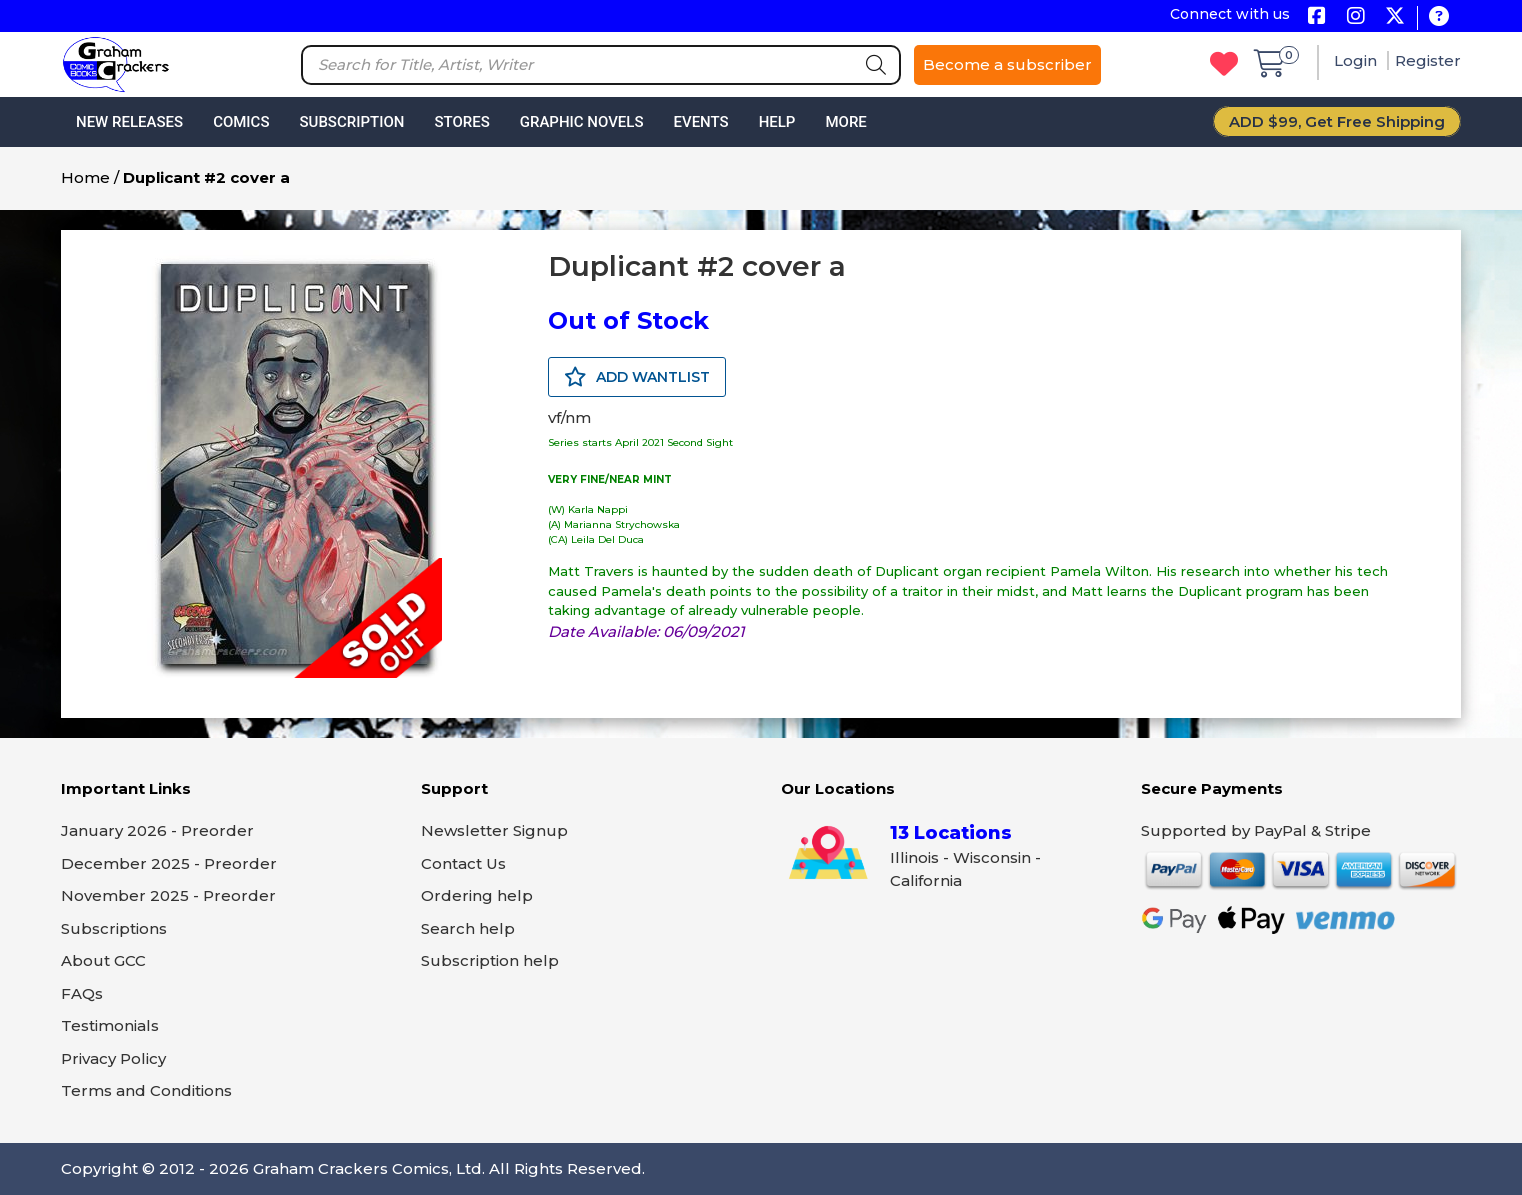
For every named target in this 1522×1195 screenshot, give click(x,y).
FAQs (82, 993)
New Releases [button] (129, 122)
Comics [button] (241, 122)
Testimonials (110, 1025)
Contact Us (463, 863)
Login (1357, 60)
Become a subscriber (1007, 64)
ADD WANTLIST (637, 377)
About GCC (103, 960)
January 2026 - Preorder (157, 830)
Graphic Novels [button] (582, 122)
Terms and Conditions (146, 1090)
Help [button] (777, 122)
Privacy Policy (113, 1058)
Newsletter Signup (494, 830)
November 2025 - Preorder (168, 895)
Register (1428, 60)
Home (85, 177)
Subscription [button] (352, 122)
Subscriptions (114, 928)
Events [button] (700, 122)
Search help (468, 928)
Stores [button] (461, 122)
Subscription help (490, 960)
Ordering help (477, 895)
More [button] (845, 122)
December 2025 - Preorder (169, 863)
